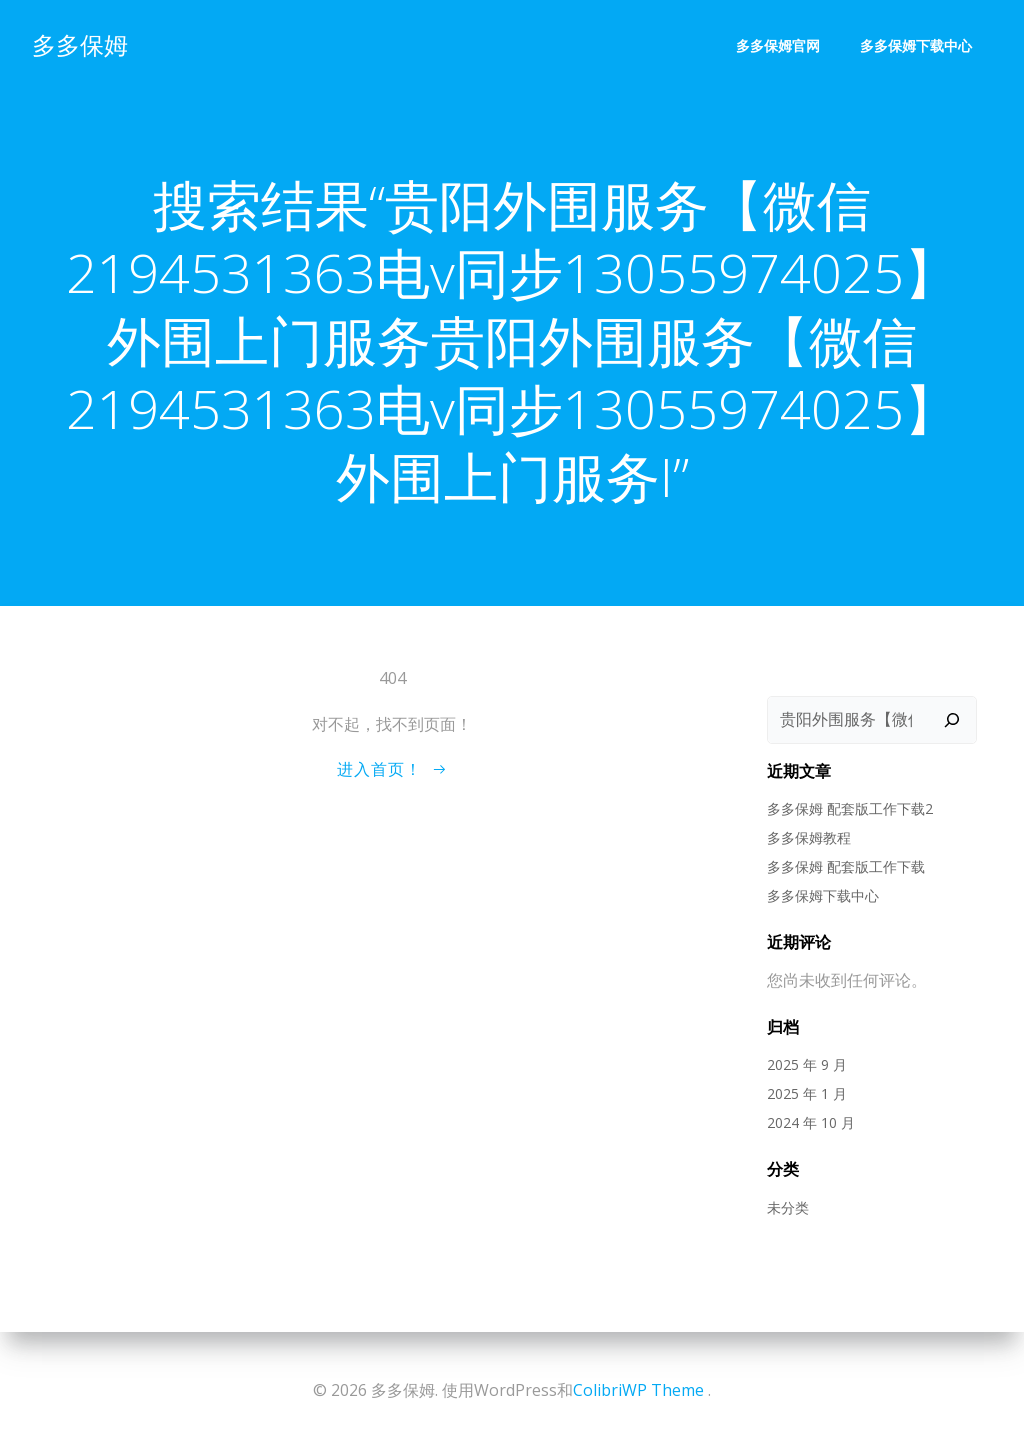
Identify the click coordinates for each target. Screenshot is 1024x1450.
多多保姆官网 (778, 45)
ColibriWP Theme (638, 1390)
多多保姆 (80, 44)
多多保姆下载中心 (916, 45)
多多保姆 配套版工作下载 (846, 866)
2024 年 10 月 (811, 1122)
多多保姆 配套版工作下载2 (850, 808)
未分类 (788, 1207)
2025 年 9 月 (807, 1064)
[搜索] (952, 720)
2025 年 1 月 (807, 1093)
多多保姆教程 (809, 837)
